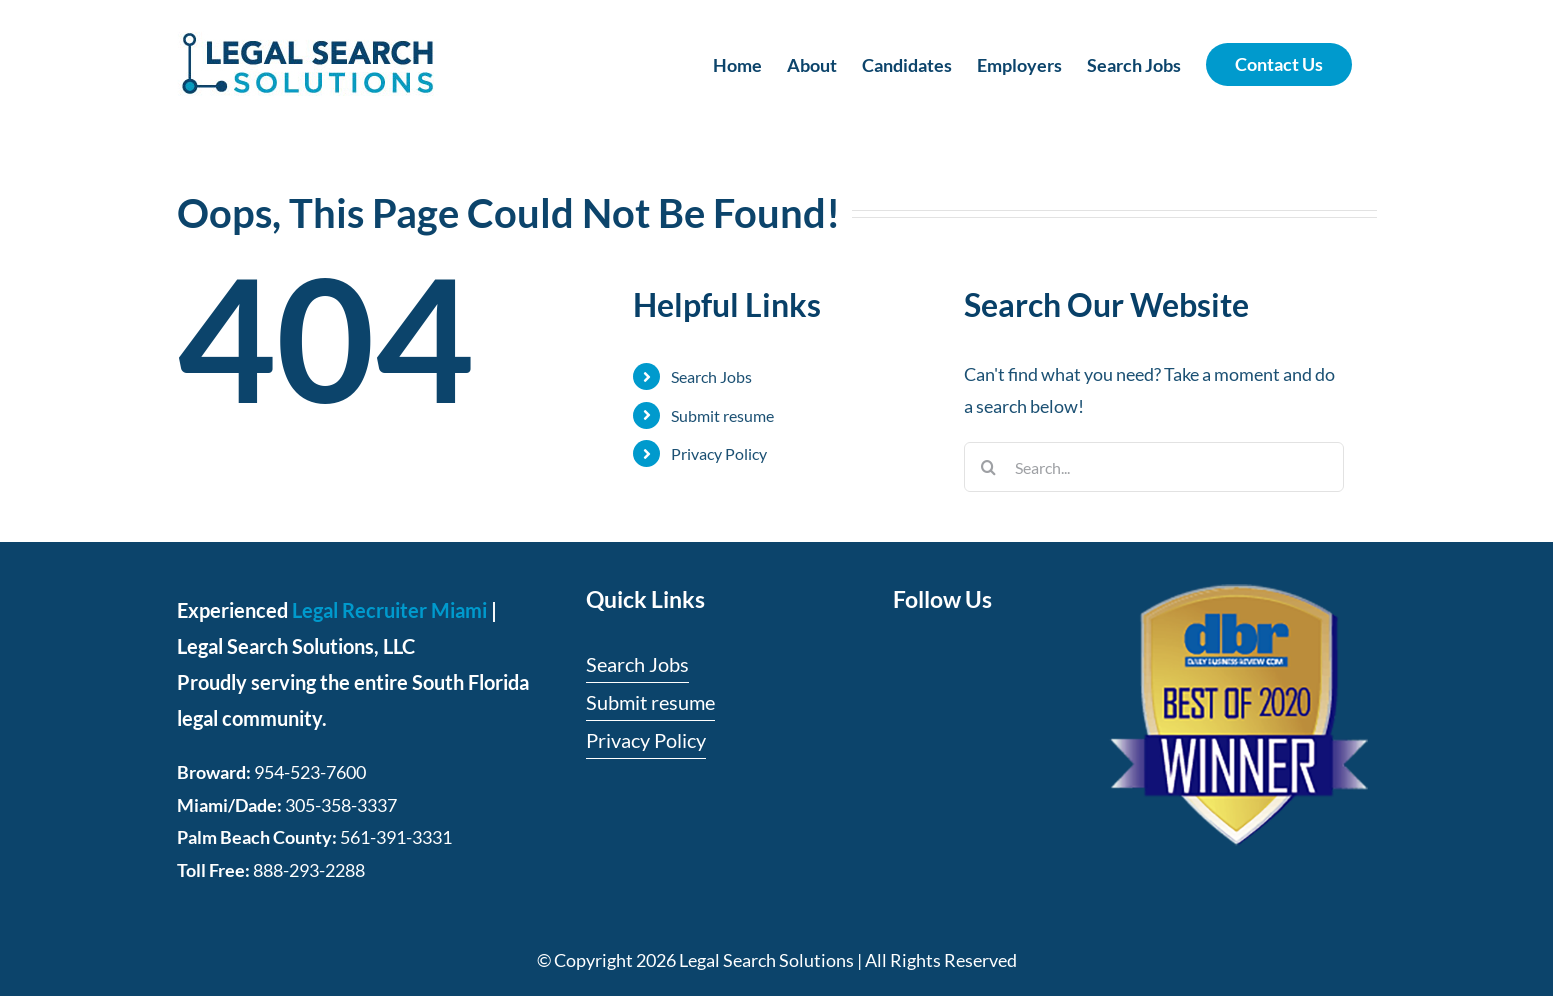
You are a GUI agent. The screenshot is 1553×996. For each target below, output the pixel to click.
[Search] (989, 467)
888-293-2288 (309, 870)
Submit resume (722, 415)
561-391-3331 (396, 837)
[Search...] (1154, 467)
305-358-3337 (341, 805)
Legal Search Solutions (766, 960)
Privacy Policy (719, 453)
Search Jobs (711, 376)
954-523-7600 (310, 772)
